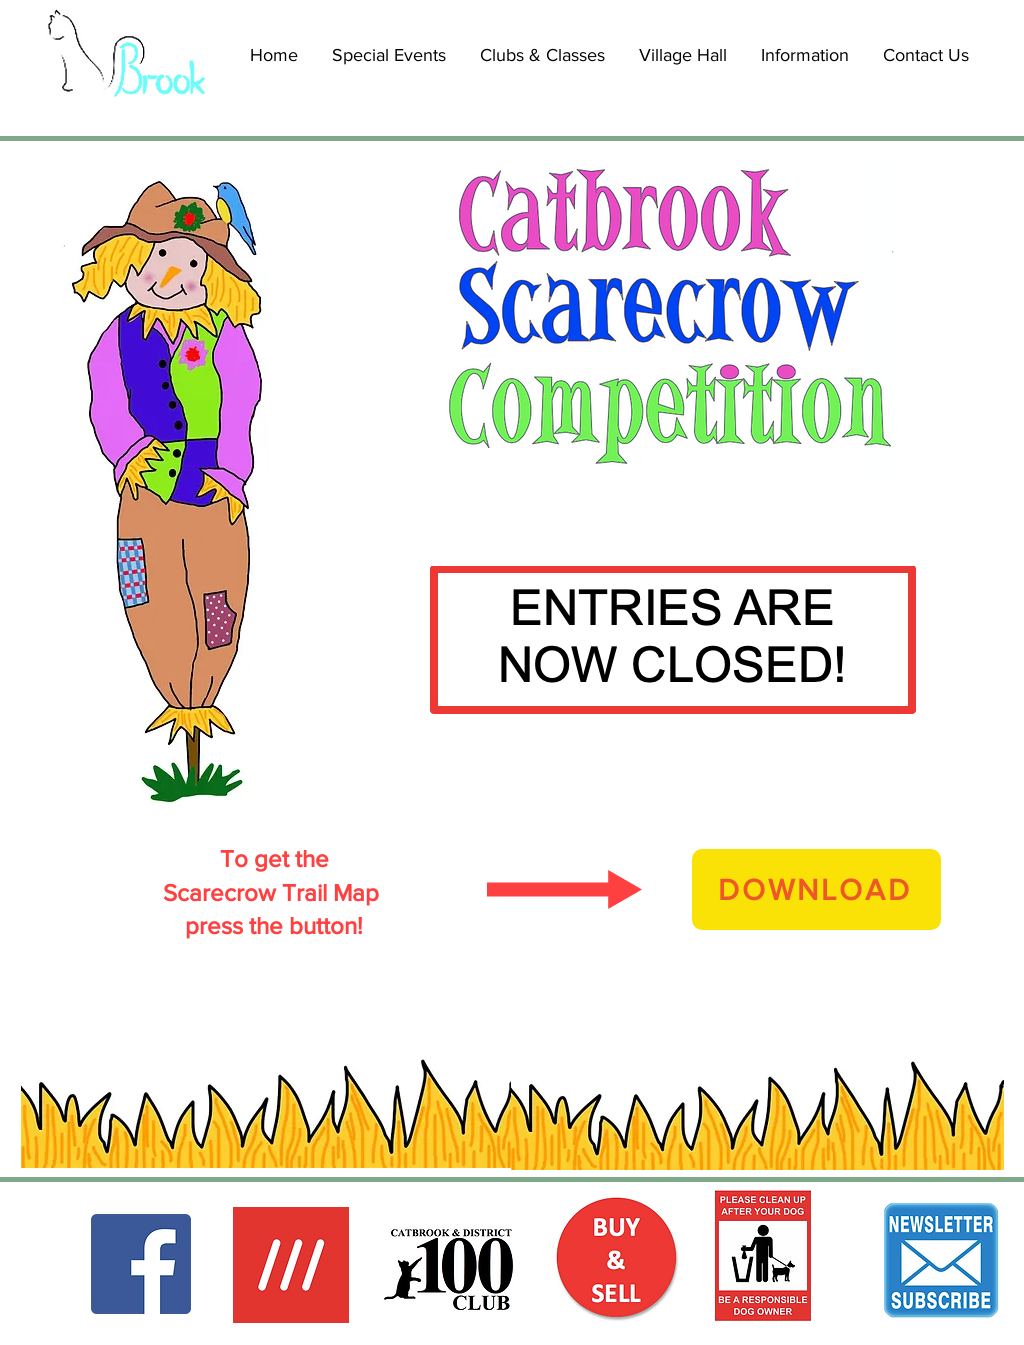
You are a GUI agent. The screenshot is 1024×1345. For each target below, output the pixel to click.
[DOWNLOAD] (816, 889)
